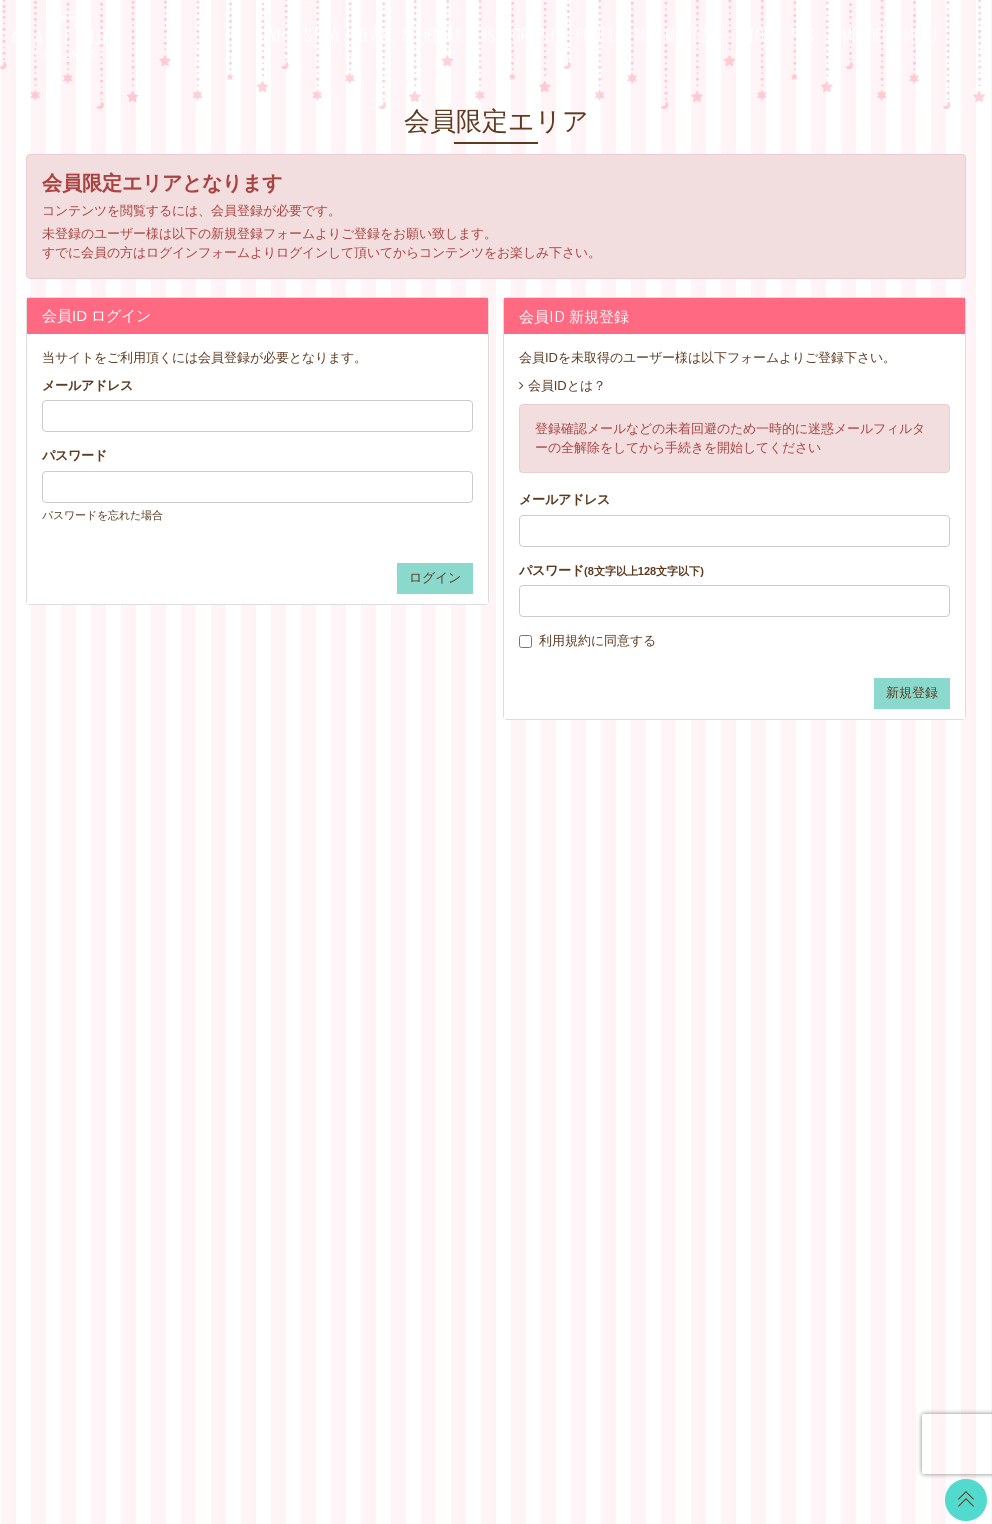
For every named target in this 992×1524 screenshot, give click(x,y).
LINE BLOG (855, 914)
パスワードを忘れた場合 (102, 515)
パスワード (74, 455)
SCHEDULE (432, 34)
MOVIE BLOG (464, 978)
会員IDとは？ (567, 385)
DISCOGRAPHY (519, 34)
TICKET (446, 1028)
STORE (758, 34)
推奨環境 (608, 1078)
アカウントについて (640, 953)
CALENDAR (458, 928)
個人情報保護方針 (634, 1028)
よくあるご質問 (627, 1103)
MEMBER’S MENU (889, 34)
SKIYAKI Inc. (641, 1413)
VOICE (443, 1003)
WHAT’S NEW (303, 34)
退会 (595, 1128)
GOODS (447, 1053)
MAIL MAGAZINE (680, 34)
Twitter (840, 889)
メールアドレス (87, 385)
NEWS (372, 34)
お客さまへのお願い (640, 1053)
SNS (803, 34)
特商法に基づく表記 (640, 1003)
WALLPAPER (462, 903)
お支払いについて (634, 928)
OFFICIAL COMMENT (487, 953)
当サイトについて (634, 903)
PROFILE (599, 34)
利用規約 (565, 640)
